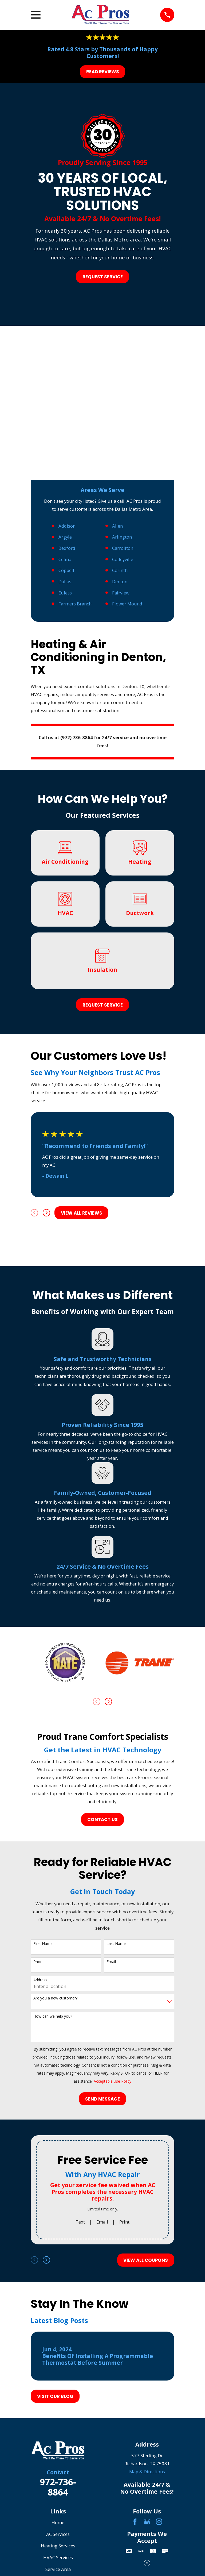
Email (111, 1962)
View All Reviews (81, 1213)
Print (124, 2222)
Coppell (66, 570)
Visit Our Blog (55, 2396)
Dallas (64, 581)
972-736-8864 (58, 2487)
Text (80, 2222)
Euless (65, 593)
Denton (119, 581)
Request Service (102, 277)
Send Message (102, 2099)
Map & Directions (147, 2471)
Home (58, 2522)
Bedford (66, 548)
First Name (43, 1943)
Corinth (120, 570)
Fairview (120, 593)
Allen (117, 526)
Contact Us (102, 1819)
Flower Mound (127, 604)
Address (40, 1980)
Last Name (116, 1943)
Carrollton (122, 548)
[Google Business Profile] (147, 2522)
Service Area (58, 2569)
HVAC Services (58, 2557)
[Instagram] (159, 2522)
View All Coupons (145, 2260)
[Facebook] (135, 2522)
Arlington (122, 537)
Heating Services (58, 2546)
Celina (64, 559)
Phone (39, 1962)
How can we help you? (52, 2016)
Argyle (65, 537)
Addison (67, 526)
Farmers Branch (75, 604)
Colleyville (122, 559)
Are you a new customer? (55, 1998)
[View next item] (46, 1212)
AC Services (58, 2534)
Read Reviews (102, 71)
